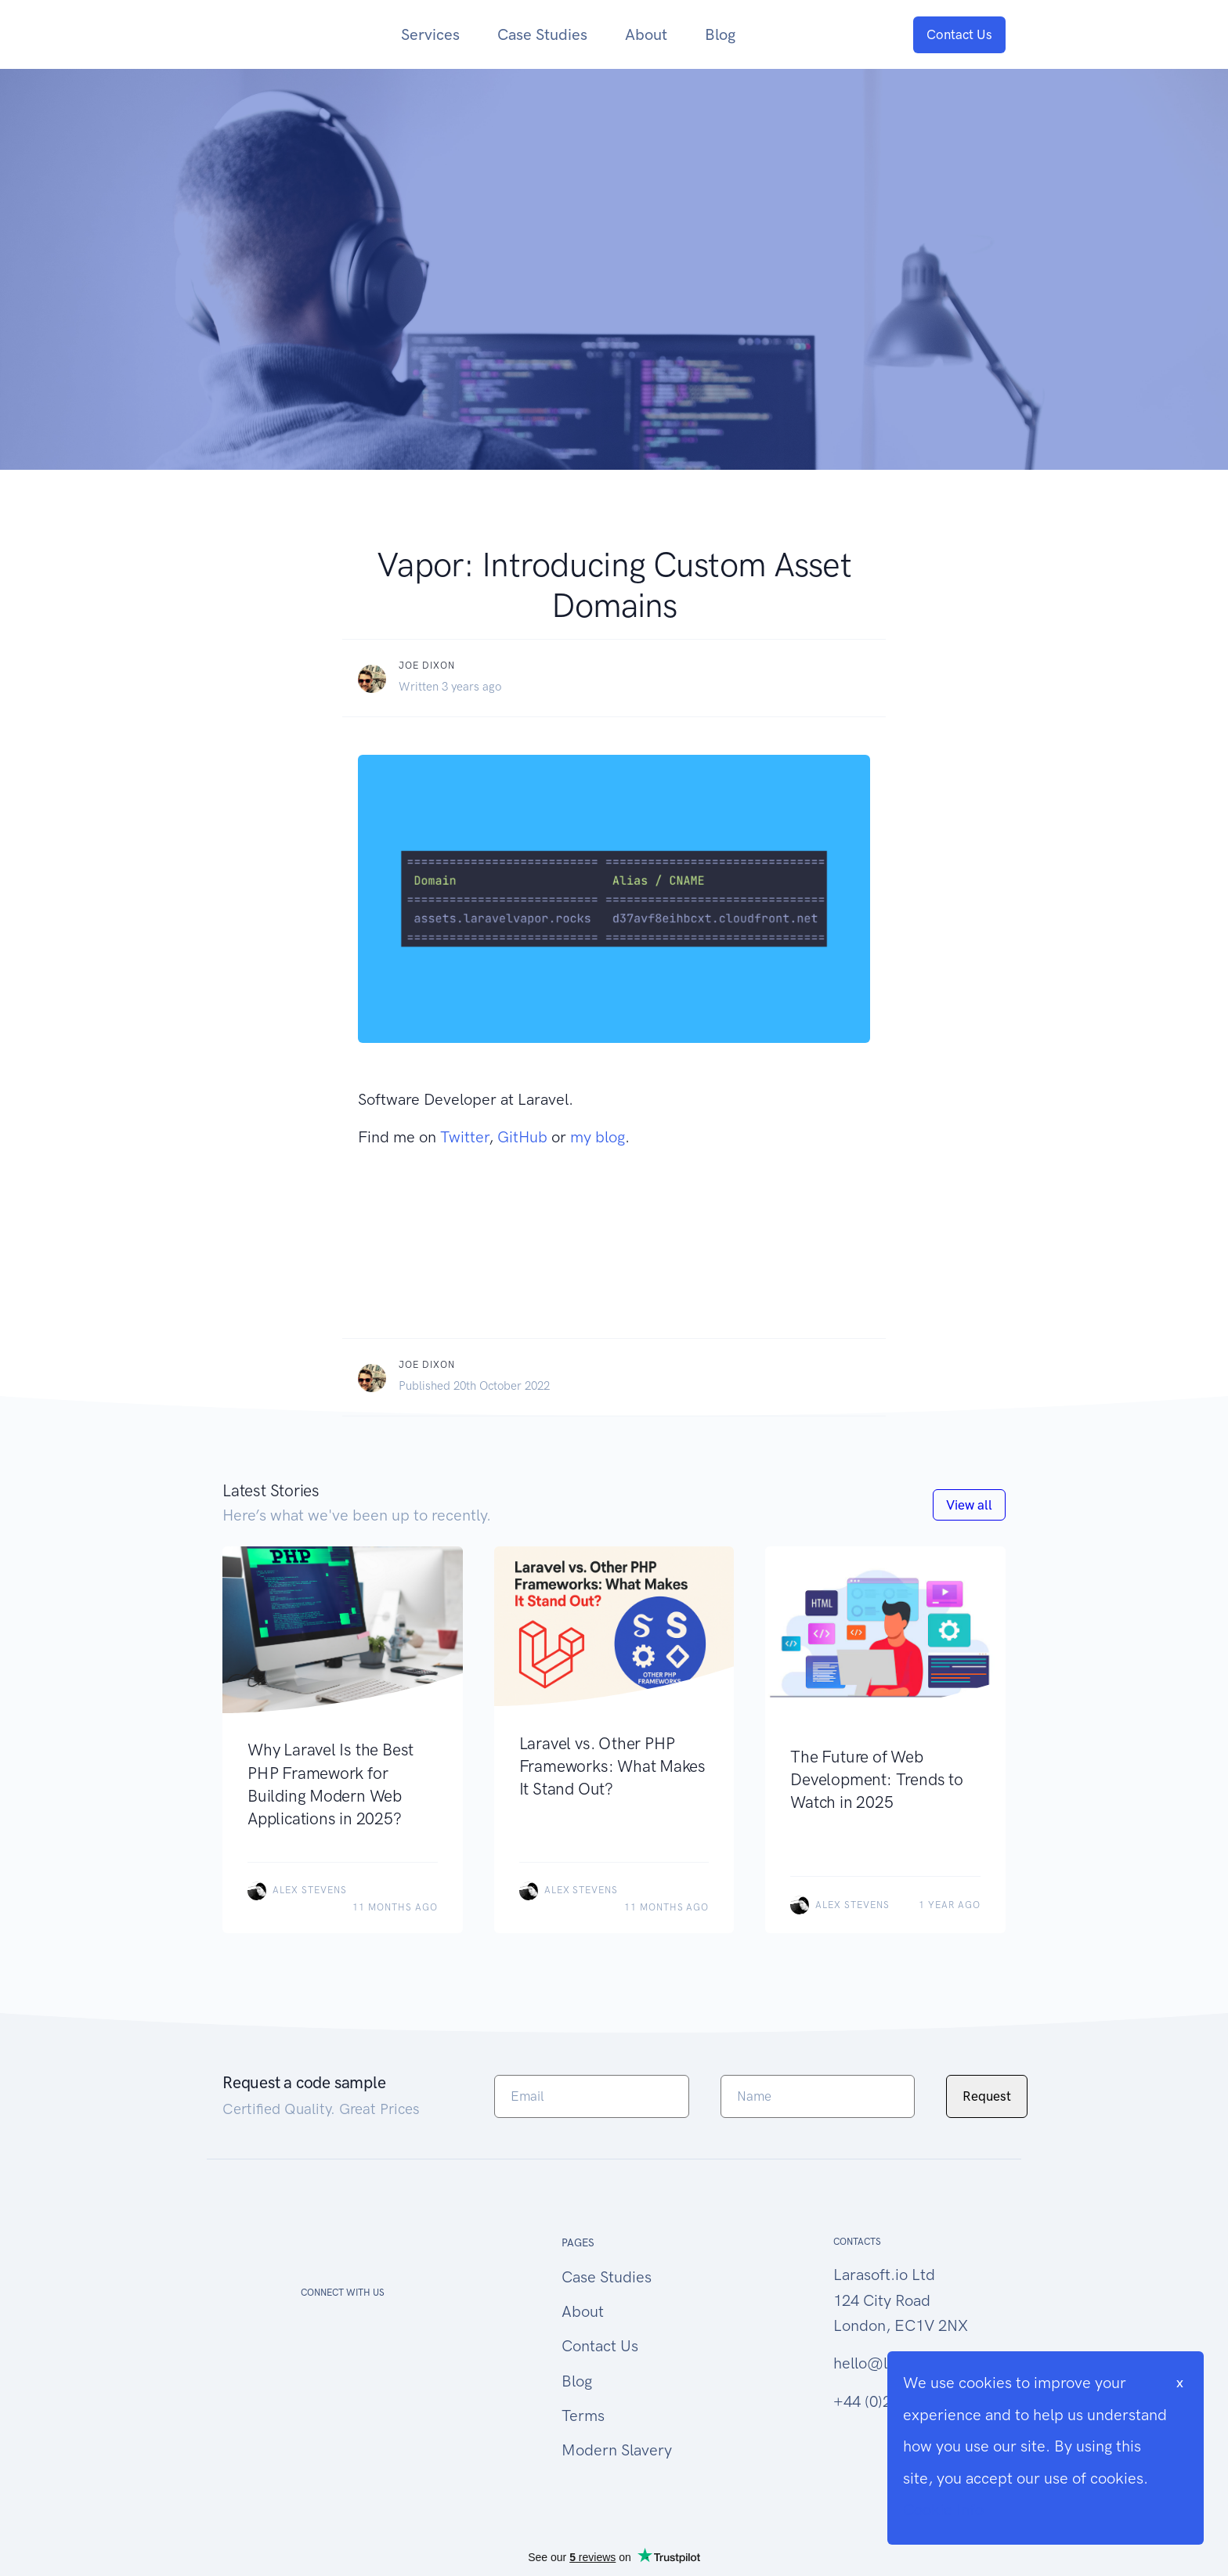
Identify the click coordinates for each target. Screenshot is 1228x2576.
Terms (583, 2415)
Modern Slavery (617, 2450)
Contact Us (959, 34)
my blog (597, 1136)
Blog (720, 34)
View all (969, 1505)
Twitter (464, 1136)
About (646, 34)
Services (430, 34)
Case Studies (542, 34)
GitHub (522, 1136)
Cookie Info (943, 2509)
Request (987, 2096)
